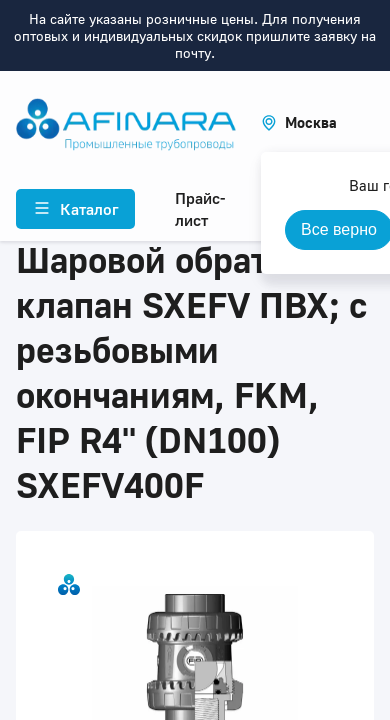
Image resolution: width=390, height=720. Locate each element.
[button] (299, 122)
